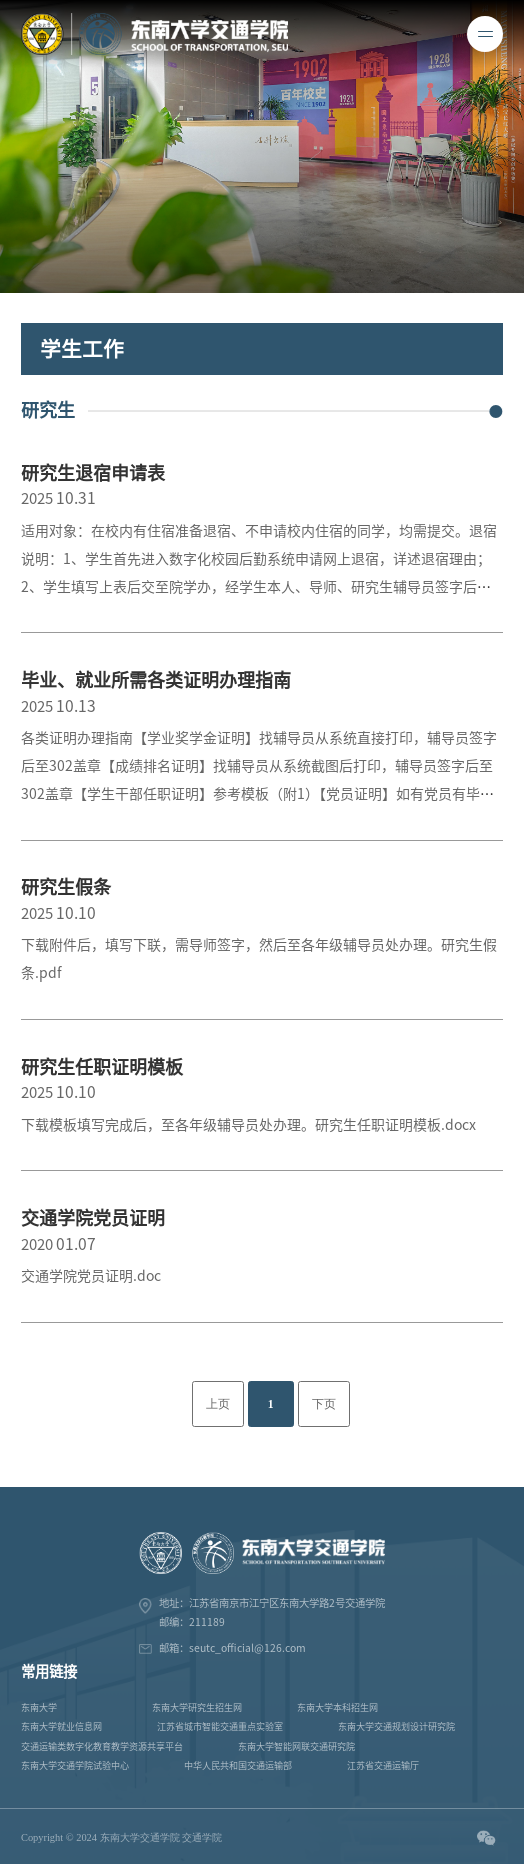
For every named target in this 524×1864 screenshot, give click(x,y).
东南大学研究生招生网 (197, 1707)
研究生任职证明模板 (102, 1067)
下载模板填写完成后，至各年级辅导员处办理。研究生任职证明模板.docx (248, 1125)
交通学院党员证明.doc (91, 1276)
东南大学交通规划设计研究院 (396, 1726)
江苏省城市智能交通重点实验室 (220, 1726)
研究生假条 (66, 887)
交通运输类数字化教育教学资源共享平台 (102, 1746)
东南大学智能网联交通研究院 (296, 1746)
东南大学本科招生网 (337, 1707)
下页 (324, 1404)
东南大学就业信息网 (61, 1726)
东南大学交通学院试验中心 (75, 1765)
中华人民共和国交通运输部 (238, 1765)
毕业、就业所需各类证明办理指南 (156, 680)
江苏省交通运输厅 (383, 1765)
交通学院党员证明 (93, 1218)
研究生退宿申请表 (93, 473)
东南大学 (39, 1707)
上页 (218, 1404)
